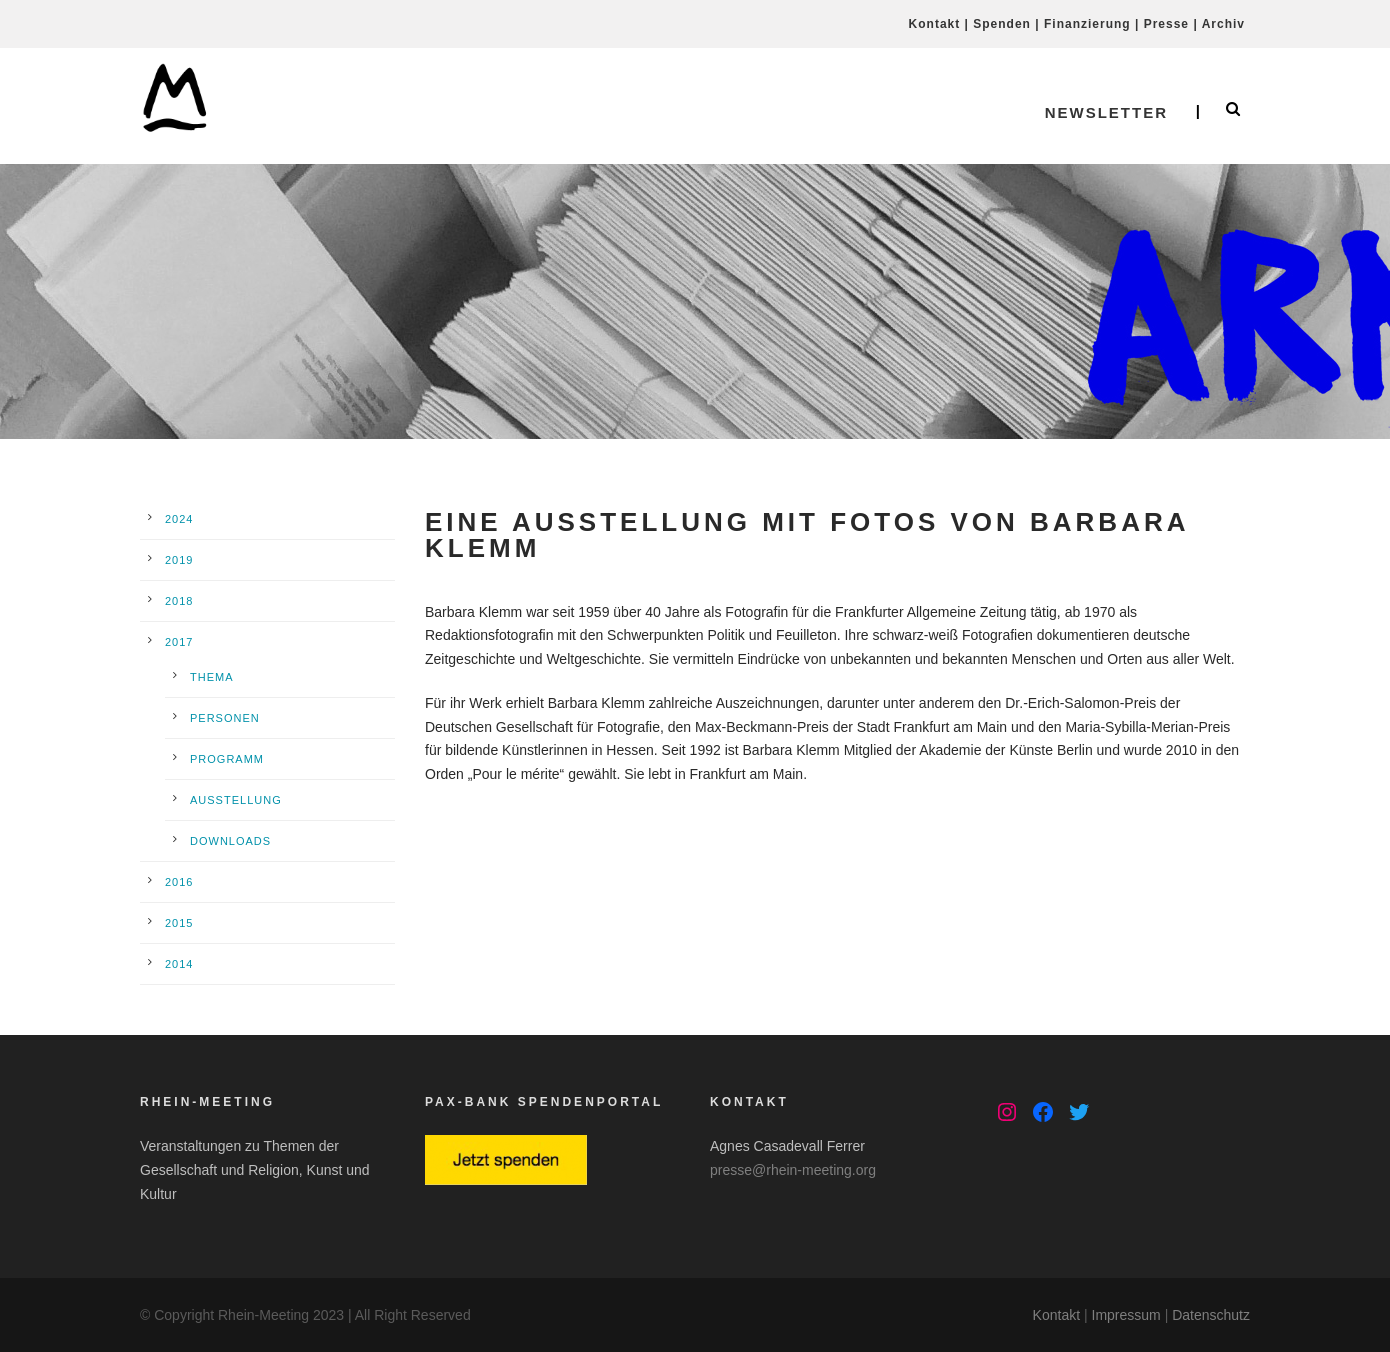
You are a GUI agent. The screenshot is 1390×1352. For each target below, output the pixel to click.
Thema (212, 677)
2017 (179, 642)
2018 (179, 601)
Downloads (230, 841)
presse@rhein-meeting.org (793, 1170)
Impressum (1126, 1315)
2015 (179, 923)
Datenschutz (1211, 1315)
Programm (227, 759)
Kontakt (935, 24)
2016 (179, 882)
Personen (225, 718)
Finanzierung (1087, 24)
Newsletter (1106, 112)
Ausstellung (236, 800)
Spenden (1002, 24)
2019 (179, 560)
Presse (1166, 24)
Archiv (1223, 24)
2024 (179, 519)
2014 (179, 964)
